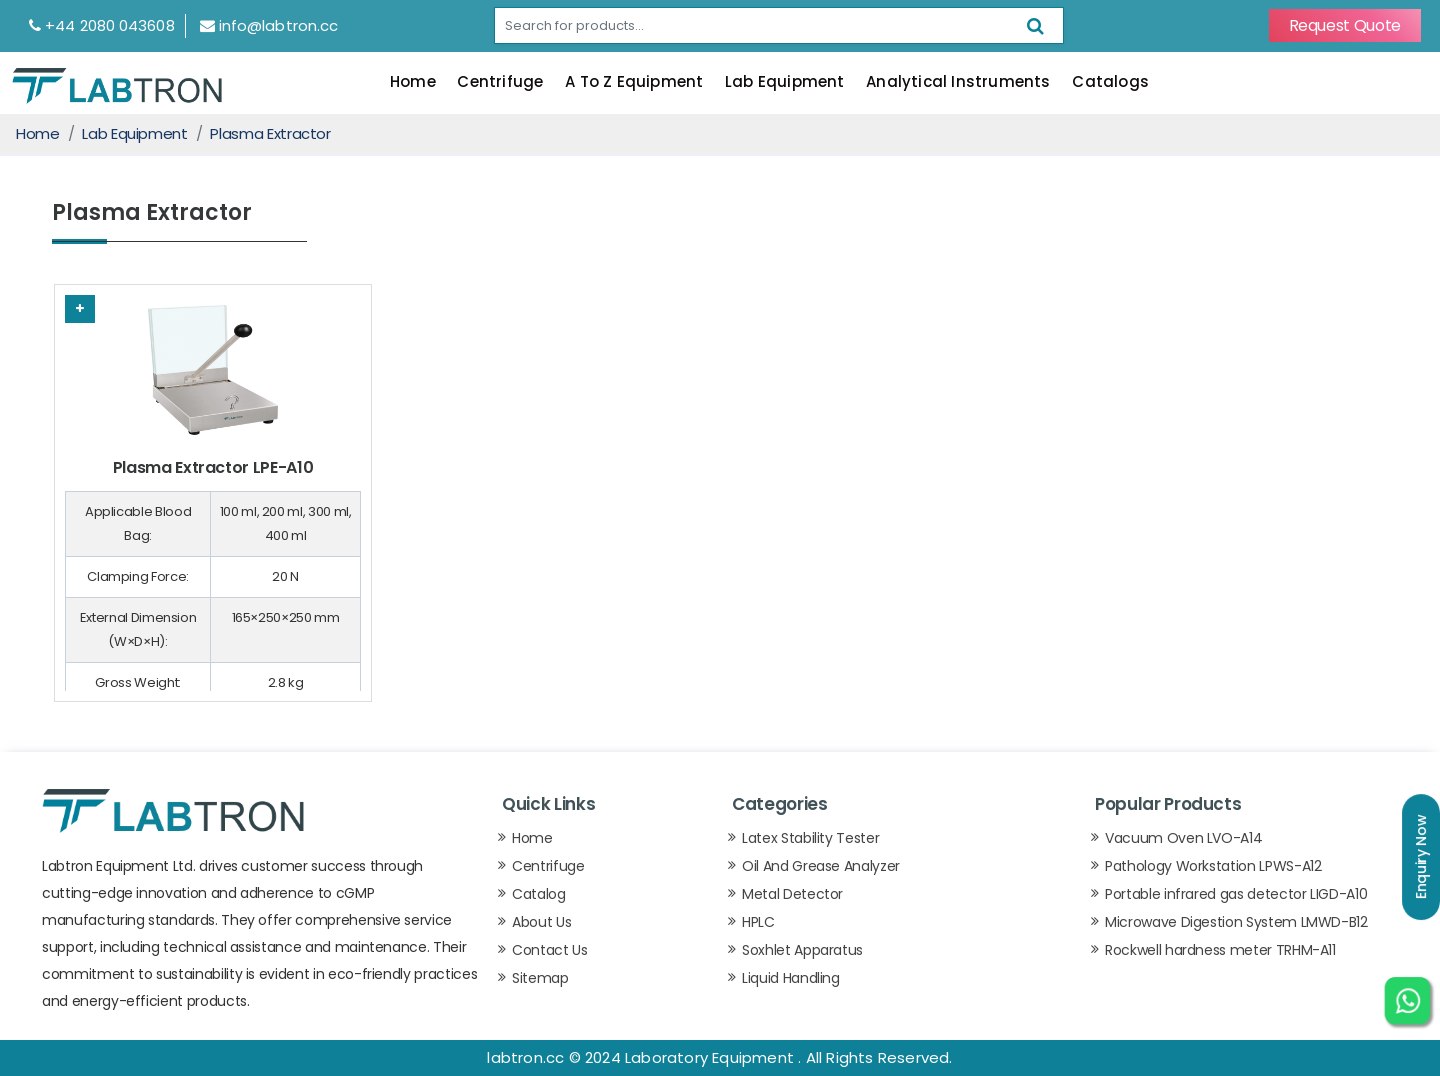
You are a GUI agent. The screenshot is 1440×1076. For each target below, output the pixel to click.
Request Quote (1345, 25)
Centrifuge (500, 81)
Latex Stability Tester (810, 838)
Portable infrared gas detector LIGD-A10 (1236, 894)
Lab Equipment (785, 81)
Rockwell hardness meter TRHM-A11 (1220, 950)
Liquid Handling (791, 978)
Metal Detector (792, 894)
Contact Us (550, 950)
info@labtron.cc (269, 25)
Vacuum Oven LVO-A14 (1183, 838)
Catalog (539, 894)
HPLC (758, 922)
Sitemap (540, 978)
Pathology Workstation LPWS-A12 (1213, 866)
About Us (541, 922)
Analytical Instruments (958, 81)
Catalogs (1110, 81)
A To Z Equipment (634, 81)
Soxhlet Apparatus (802, 950)
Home (413, 81)
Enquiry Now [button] (1421, 857)
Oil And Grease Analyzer (821, 866)
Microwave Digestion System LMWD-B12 (1236, 922)
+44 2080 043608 (102, 25)
